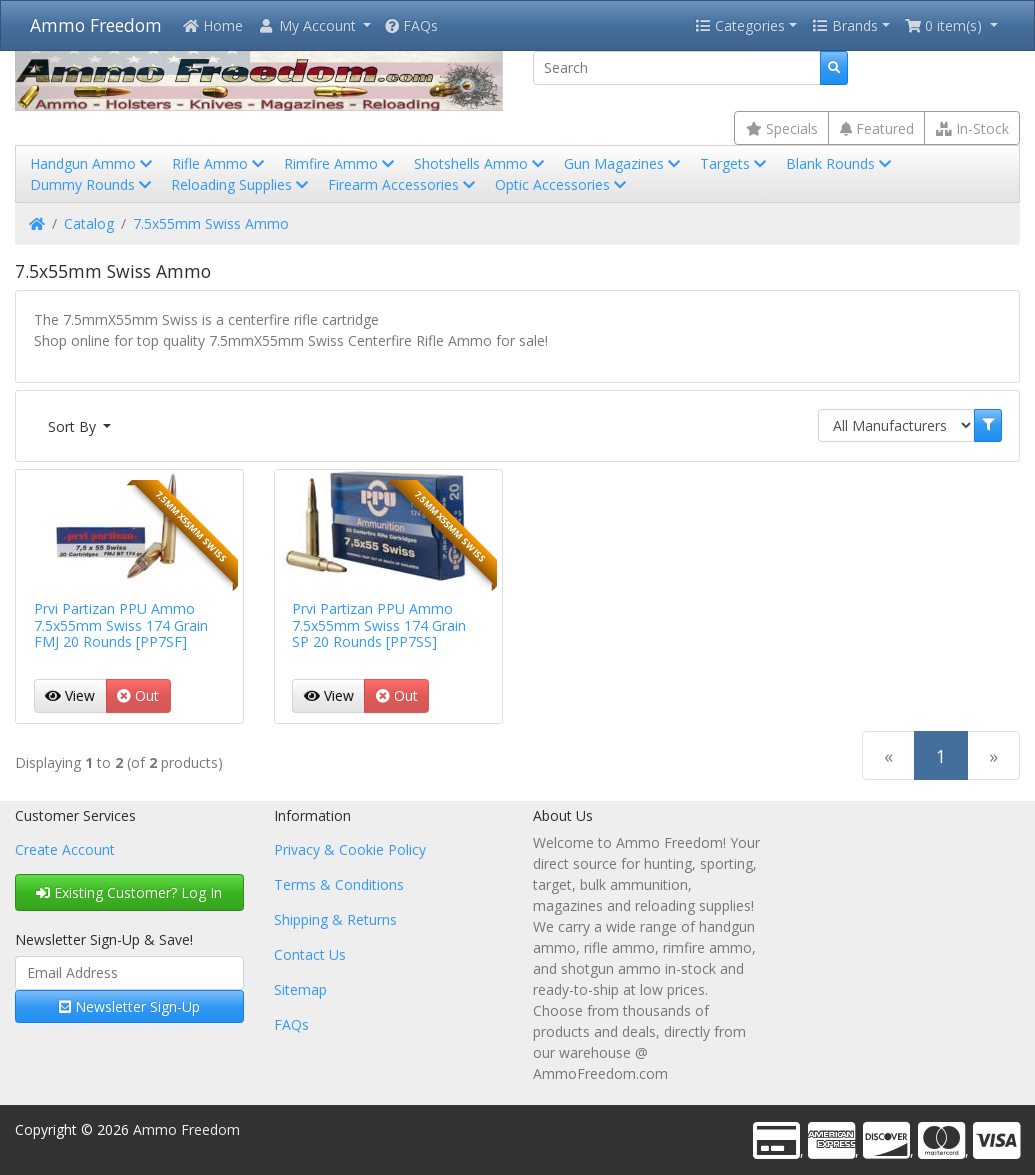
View (70, 695)
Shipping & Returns (335, 919)
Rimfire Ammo (341, 163)
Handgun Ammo (93, 163)
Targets (735, 163)
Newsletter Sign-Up (129, 1006)
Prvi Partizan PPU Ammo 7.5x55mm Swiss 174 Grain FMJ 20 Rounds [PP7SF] (121, 625)
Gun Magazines (624, 163)
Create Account (65, 849)
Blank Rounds (840, 163)
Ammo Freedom (96, 25)
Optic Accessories (562, 184)
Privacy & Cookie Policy (350, 849)
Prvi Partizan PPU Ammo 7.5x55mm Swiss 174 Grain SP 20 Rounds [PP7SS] (379, 625)
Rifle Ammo (220, 163)
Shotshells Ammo (481, 163)
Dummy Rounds (92, 184)
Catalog (89, 223)
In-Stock (972, 128)
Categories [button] (740, 25)
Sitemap (300, 989)
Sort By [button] (74, 426)
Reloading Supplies (241, 184)
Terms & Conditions (339, 884)
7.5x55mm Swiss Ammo (211, 223)
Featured (877, 128)
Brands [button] (845, 25)
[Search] (677, 68)
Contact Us (310, 954)
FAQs (411, 25)
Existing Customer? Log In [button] (129, 892)
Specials (782, 128)
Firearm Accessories (403, 184)
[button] (314, 25)
